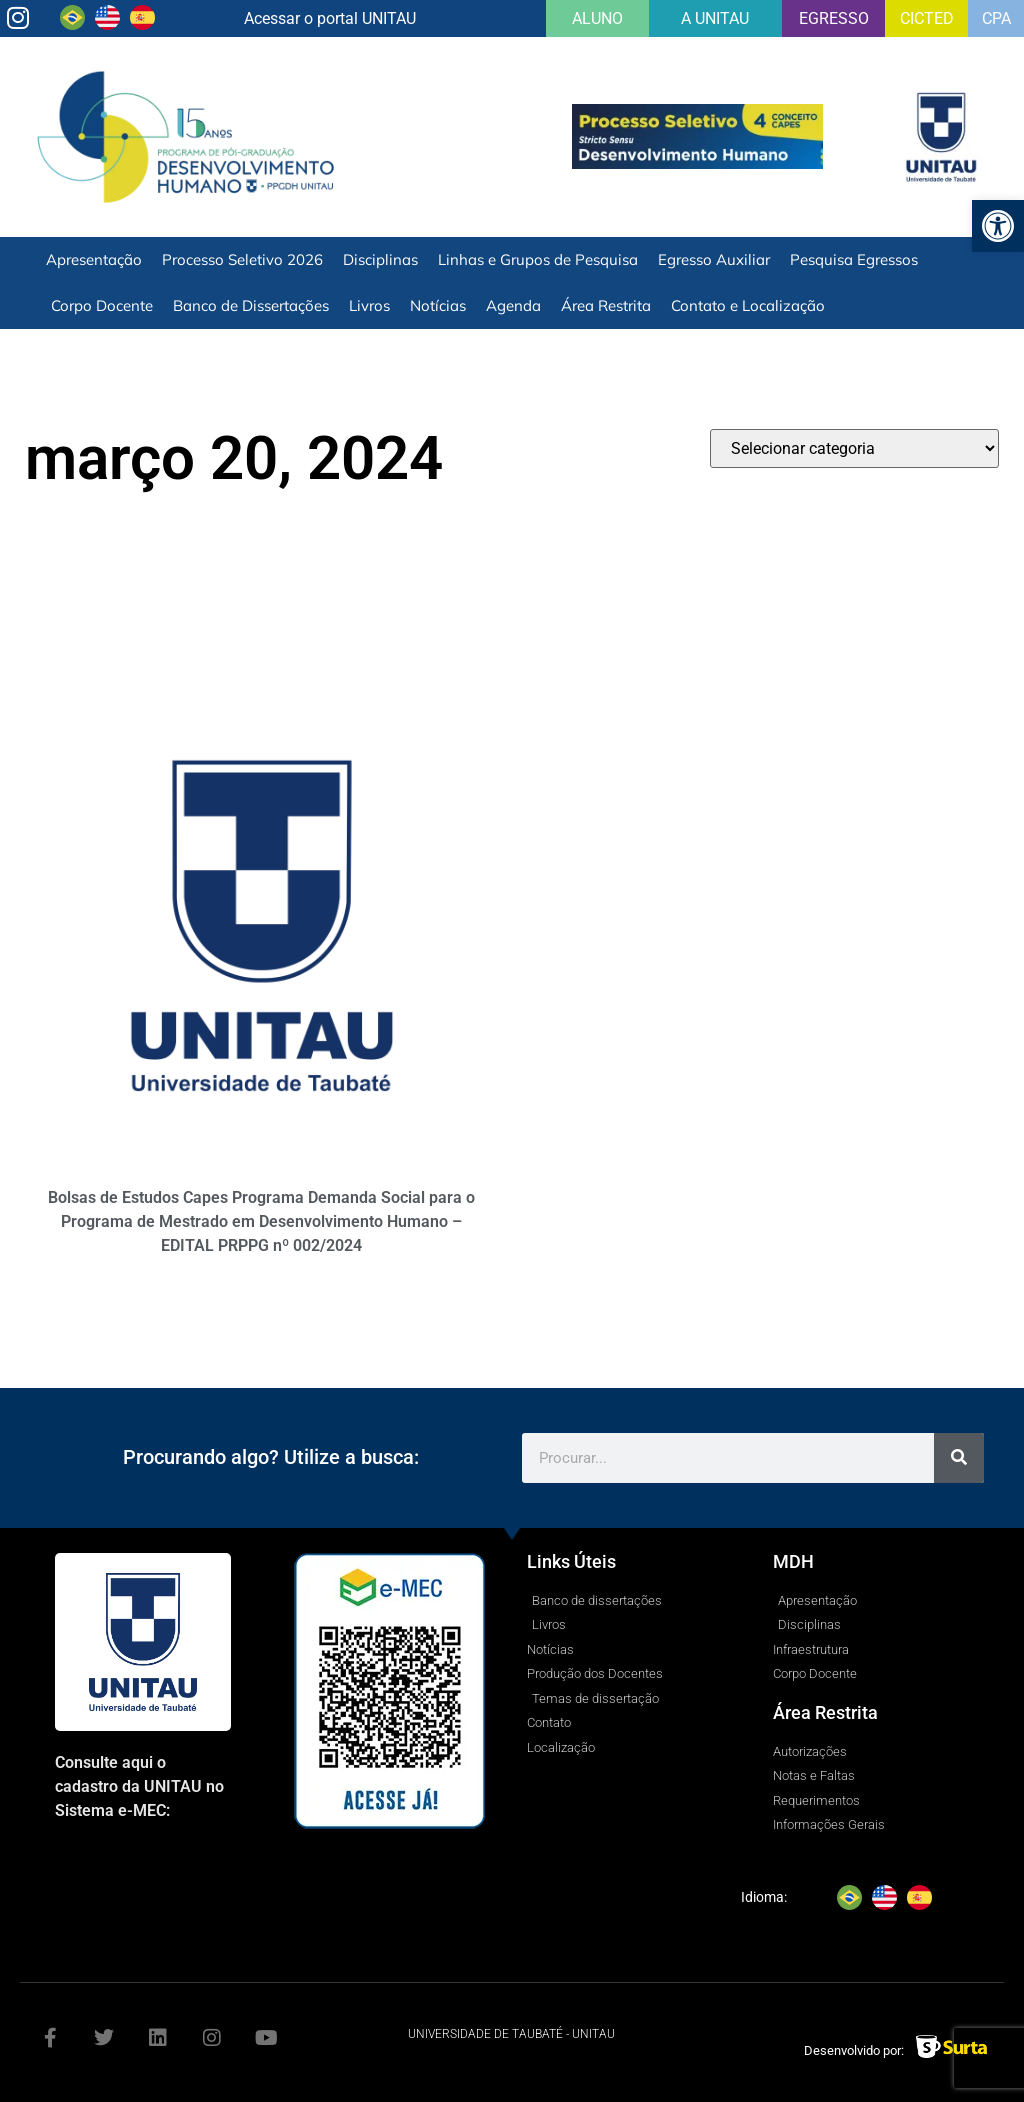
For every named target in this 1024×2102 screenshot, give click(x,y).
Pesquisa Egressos (854, 259)
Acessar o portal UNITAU (330, 18)
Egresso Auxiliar (714, 259)
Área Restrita (606, 305)
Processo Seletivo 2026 (242, 259)
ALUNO (597, 18)
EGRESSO (834, 18)
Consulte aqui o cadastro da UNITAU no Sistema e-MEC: (139, 1786)
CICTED (927, 18)
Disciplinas (380, 259)
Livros (369, 305)
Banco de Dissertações (251, 305)
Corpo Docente (102, 305)
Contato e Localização (748, 305)
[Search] (959, 1458)
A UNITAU (715, 18)
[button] (998, 226)
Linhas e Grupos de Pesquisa (538, 259)
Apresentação (94, 259)
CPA (996, 18)
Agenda (513, 305)
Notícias (438, 305)
